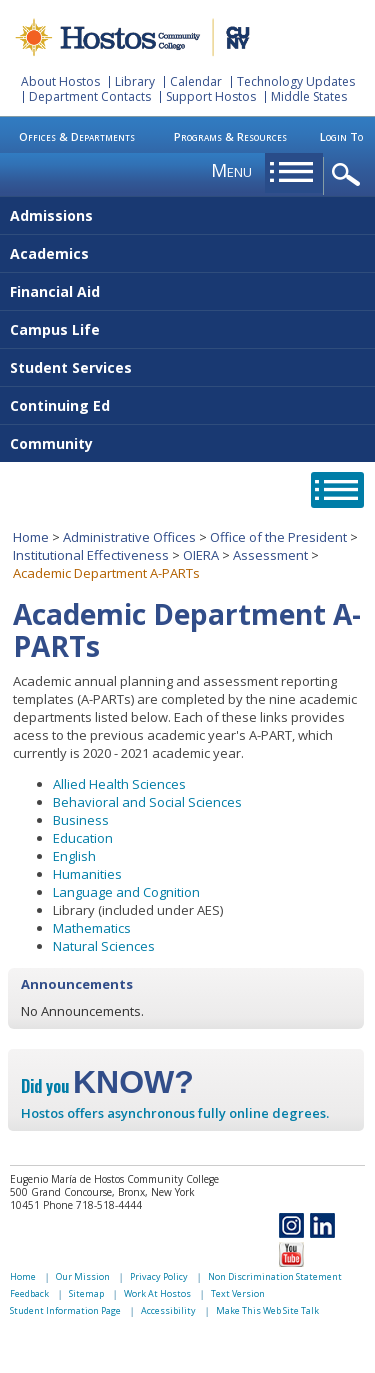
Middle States (309, 96)
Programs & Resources (230, 136)
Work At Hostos (157, 1293)
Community (51, 443)
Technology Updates (296, 81)
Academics (49, 253)
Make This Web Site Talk (267, 1310)
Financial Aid (55, 291)
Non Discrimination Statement (275, 1276)
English (74, 856)
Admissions (51, 215)
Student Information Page (65, 1310)
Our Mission (83, 1276)
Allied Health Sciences (119, 784)
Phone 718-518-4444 (92, 1205)
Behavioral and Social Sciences (147, 802)
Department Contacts (90, 96)
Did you (107, 1086)
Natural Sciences (104, 946)
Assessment (270, 555)
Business (81, 820)
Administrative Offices (129, 537)
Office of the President (278, 537)
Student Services (71, 367)
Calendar (196, 81)
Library (135, 81)
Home (31, 537)
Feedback (29, 1293)
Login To (341, 136)
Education (83, 838)
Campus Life (55, 329)
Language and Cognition (126, 892)
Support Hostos (211, 96)
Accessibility (168, 1310)
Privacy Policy (159, 1276)
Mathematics (92, 928)
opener (349, 175)
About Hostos (60, 81)
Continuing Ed (60, 405)
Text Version (238, 1293)
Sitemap (86, 1293)
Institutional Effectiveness (91, 555)
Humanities (87, 874)
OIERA (201, 555)
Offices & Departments (77, 136)
